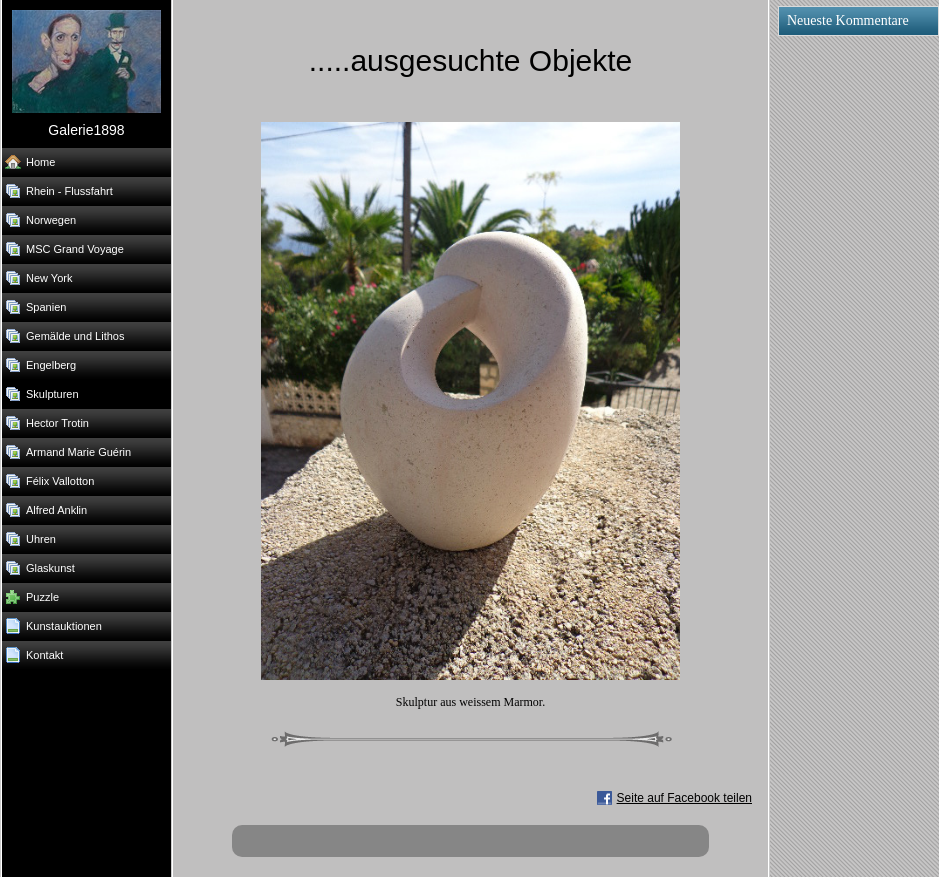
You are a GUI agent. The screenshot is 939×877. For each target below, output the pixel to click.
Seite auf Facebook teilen (684, 798)
